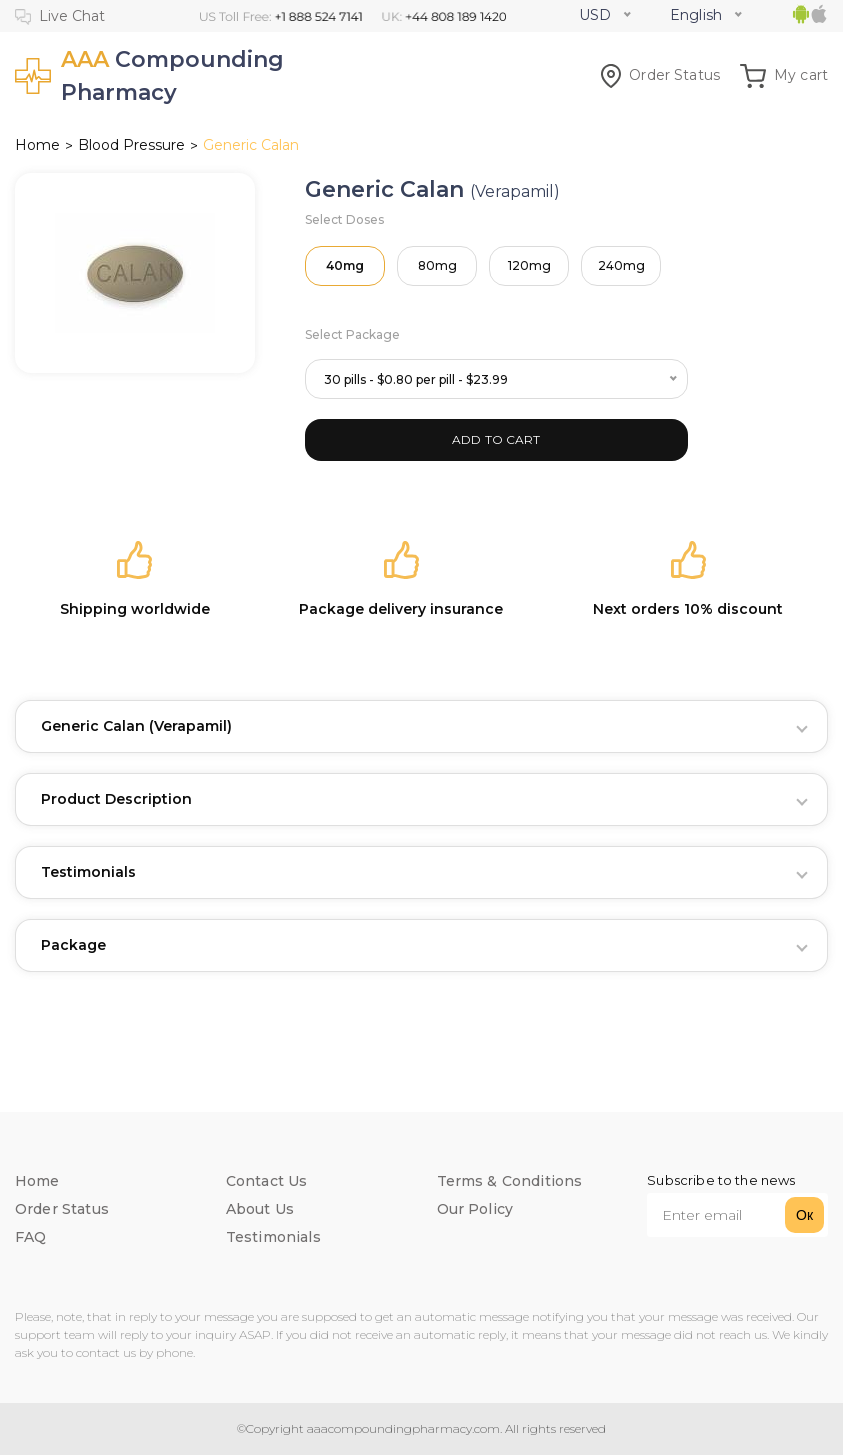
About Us (260, 1209)
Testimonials (88, 872)
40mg (345, 265)
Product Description (116, 799)
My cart (784, 75)
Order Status (660, 75)
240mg (621, 265)
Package (73, 945)
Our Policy (475, 1209)
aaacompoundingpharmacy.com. (403, 1428)
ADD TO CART (496, 439)
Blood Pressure (131, 145)
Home (37, 145)
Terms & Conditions (510, 1181)
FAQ (30, 1237)
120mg (529, 265)
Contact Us (267, 1181)
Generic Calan (136, 726)
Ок (804, 1215)
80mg (437, 265)
